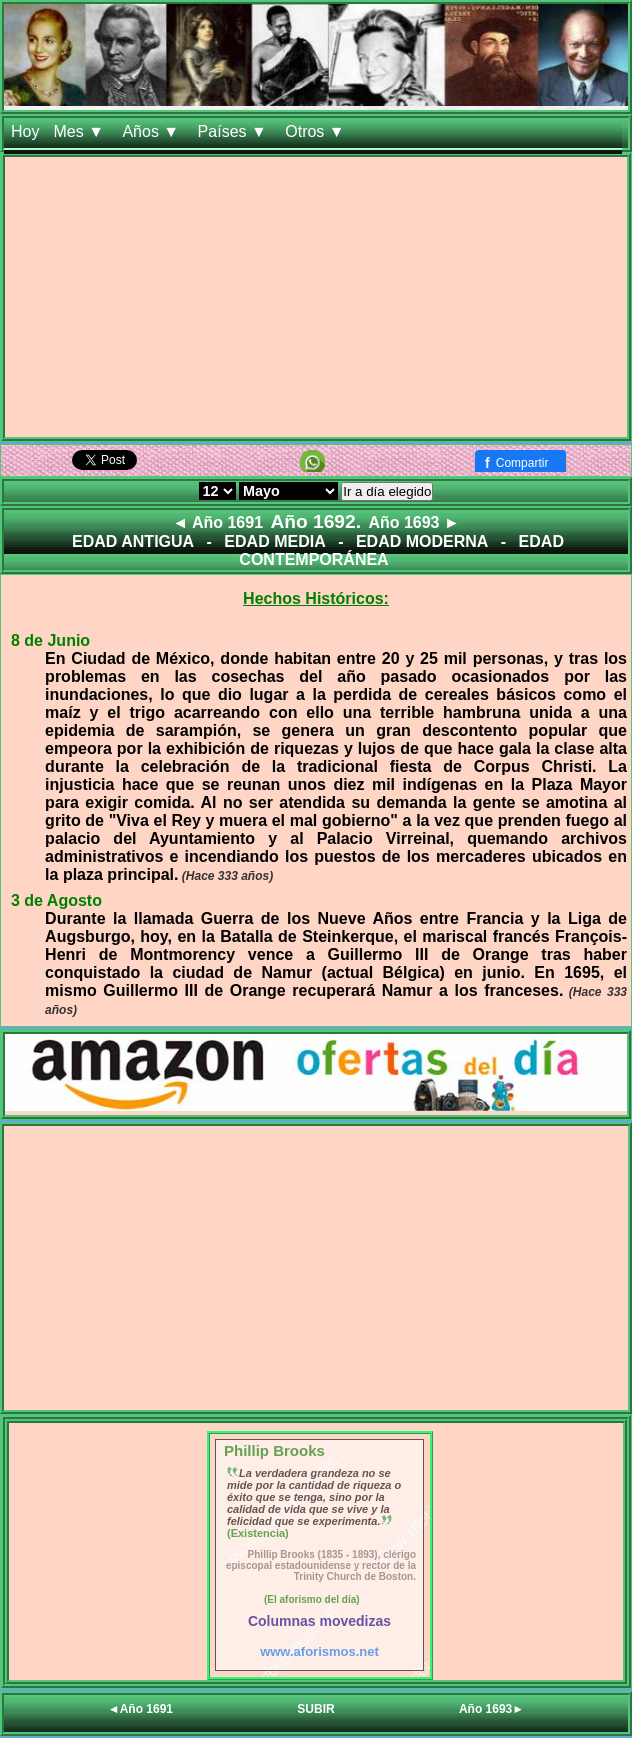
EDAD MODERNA (422, 541)
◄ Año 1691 (217, 522)
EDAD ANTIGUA (133, 541)
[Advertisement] (316, 297)
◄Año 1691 (140, 1709)
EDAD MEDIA (274, 541)
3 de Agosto (56, 900)
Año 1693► (491, 1709)
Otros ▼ (317, 131)
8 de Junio (50, 640)
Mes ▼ (80, 131)
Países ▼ (235, 131)
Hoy (25, 131)
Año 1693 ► (413, 522)
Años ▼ (152, 131)
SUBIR (315, 1709)
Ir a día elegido (387, 491)
